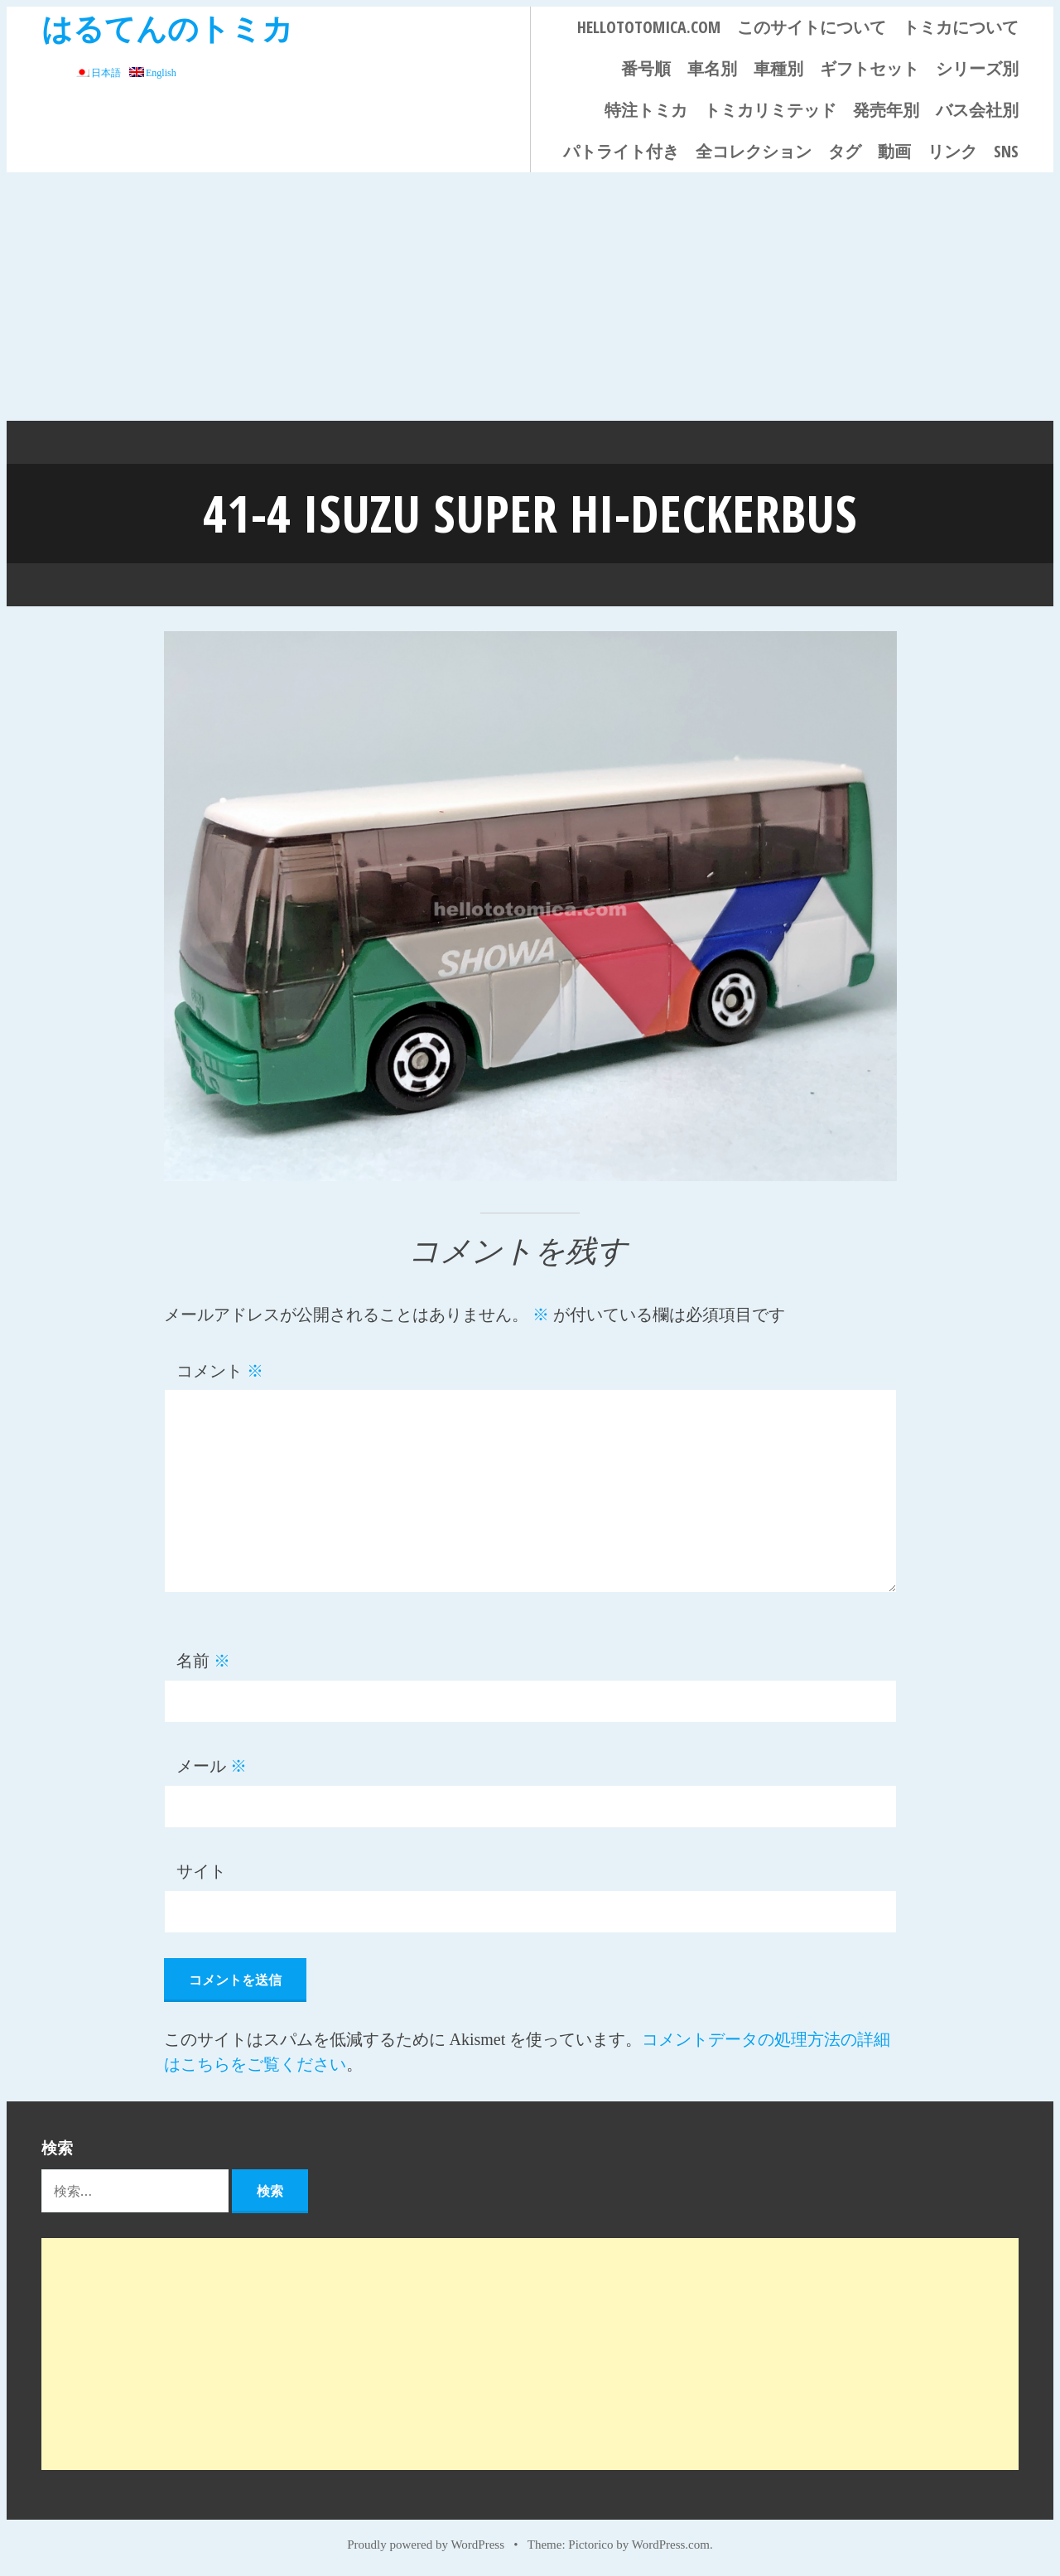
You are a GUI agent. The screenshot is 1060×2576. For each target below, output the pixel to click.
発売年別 (886, 110)
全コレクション (754, 151)
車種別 (778, 68)
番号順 (646, 68)
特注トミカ (646, 110)
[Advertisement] (530, 296)
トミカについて (961, 27)
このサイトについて (811, 27)
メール (211, 1766)
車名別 (712, 68)
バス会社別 (977, 110)
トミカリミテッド (770, 110)
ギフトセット (869, 68)
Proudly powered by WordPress (425, 2544)
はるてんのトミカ (167, 28)
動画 (894, 151)
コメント (219, 1371)
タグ (844, 151)
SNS (1006, 151)
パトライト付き (621, 151)
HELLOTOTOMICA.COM (648, 27)
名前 (203, 1661)
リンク (952, 151)
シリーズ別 (977, 68)
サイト (201, 1871)
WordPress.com (671, 2544)
